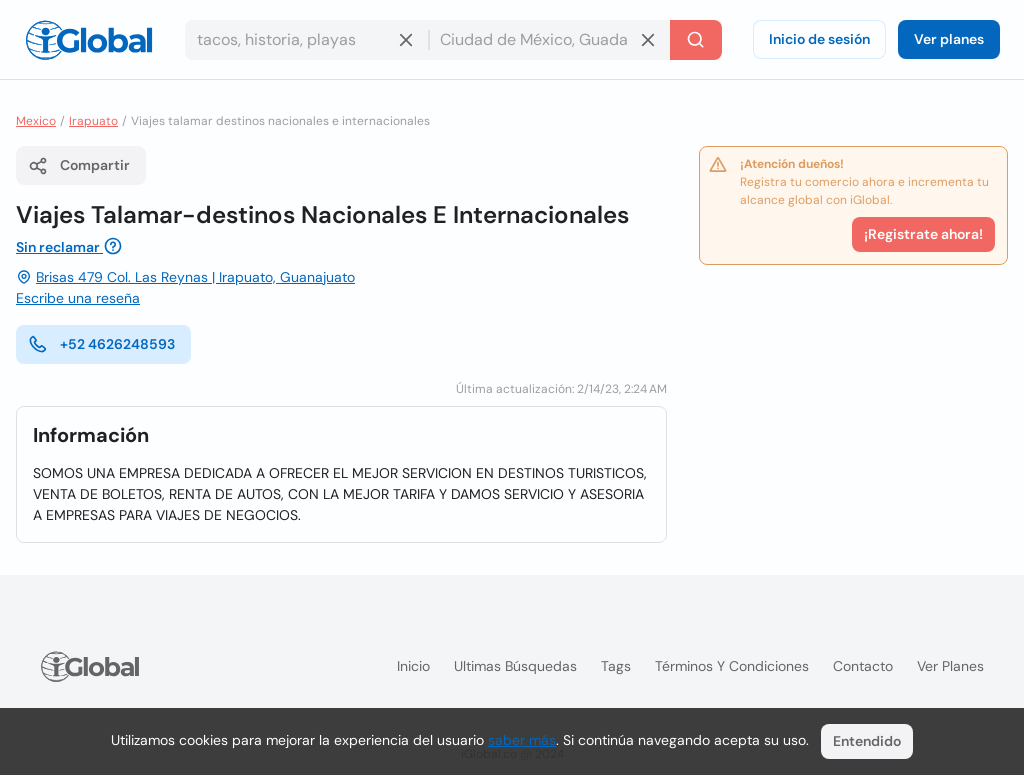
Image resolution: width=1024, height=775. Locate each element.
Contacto (863, 666)
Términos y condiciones (732, 666)
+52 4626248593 (101, 344)
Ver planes (949, 39)
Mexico (36, 121)
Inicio (413, 666)
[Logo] (89, 40)
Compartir (79, 166)
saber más (522, 740)
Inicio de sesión (819, 39)
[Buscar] (696, 40)
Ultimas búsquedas (515, 666)
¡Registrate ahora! (923, 234)
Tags (616, 666)
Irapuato (93, 121)
